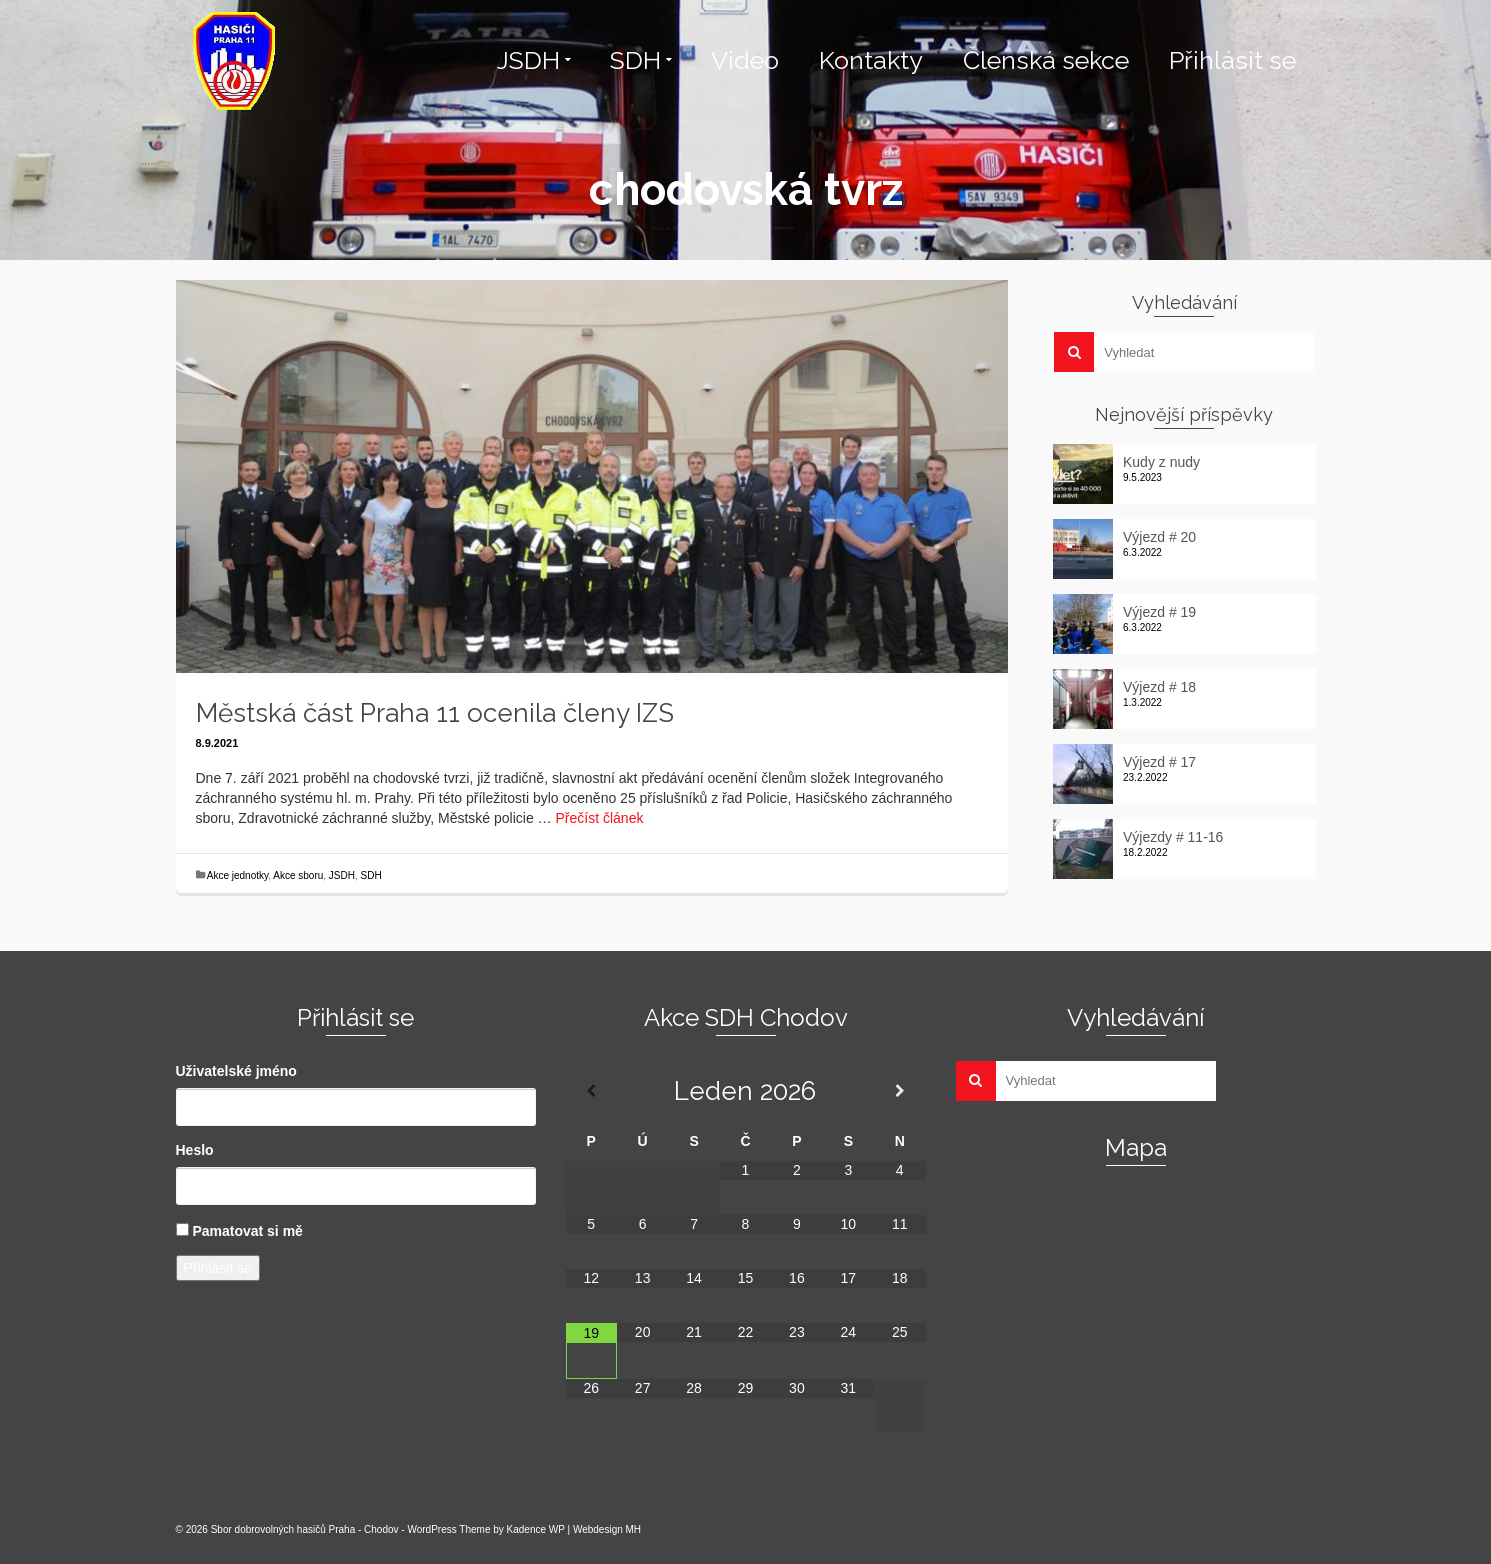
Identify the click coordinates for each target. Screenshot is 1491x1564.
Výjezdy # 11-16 (1173, 837)
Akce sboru (298, 875)
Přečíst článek (600, 818)
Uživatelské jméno (236, 1071)
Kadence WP (536, 1529)
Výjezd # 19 (1159, 612)
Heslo (195, 1150)
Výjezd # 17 (1159, 762)
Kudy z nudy (1161, 462)
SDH (371, 875)
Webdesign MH (607, 1529)
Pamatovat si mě (247, 1231)
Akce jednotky (238, 875)
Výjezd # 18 (1159, 687)
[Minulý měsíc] (591, 1091)
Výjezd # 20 (1159, 537)
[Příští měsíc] (899, 1091)
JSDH (342, 875)
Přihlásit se (218, 1268)
